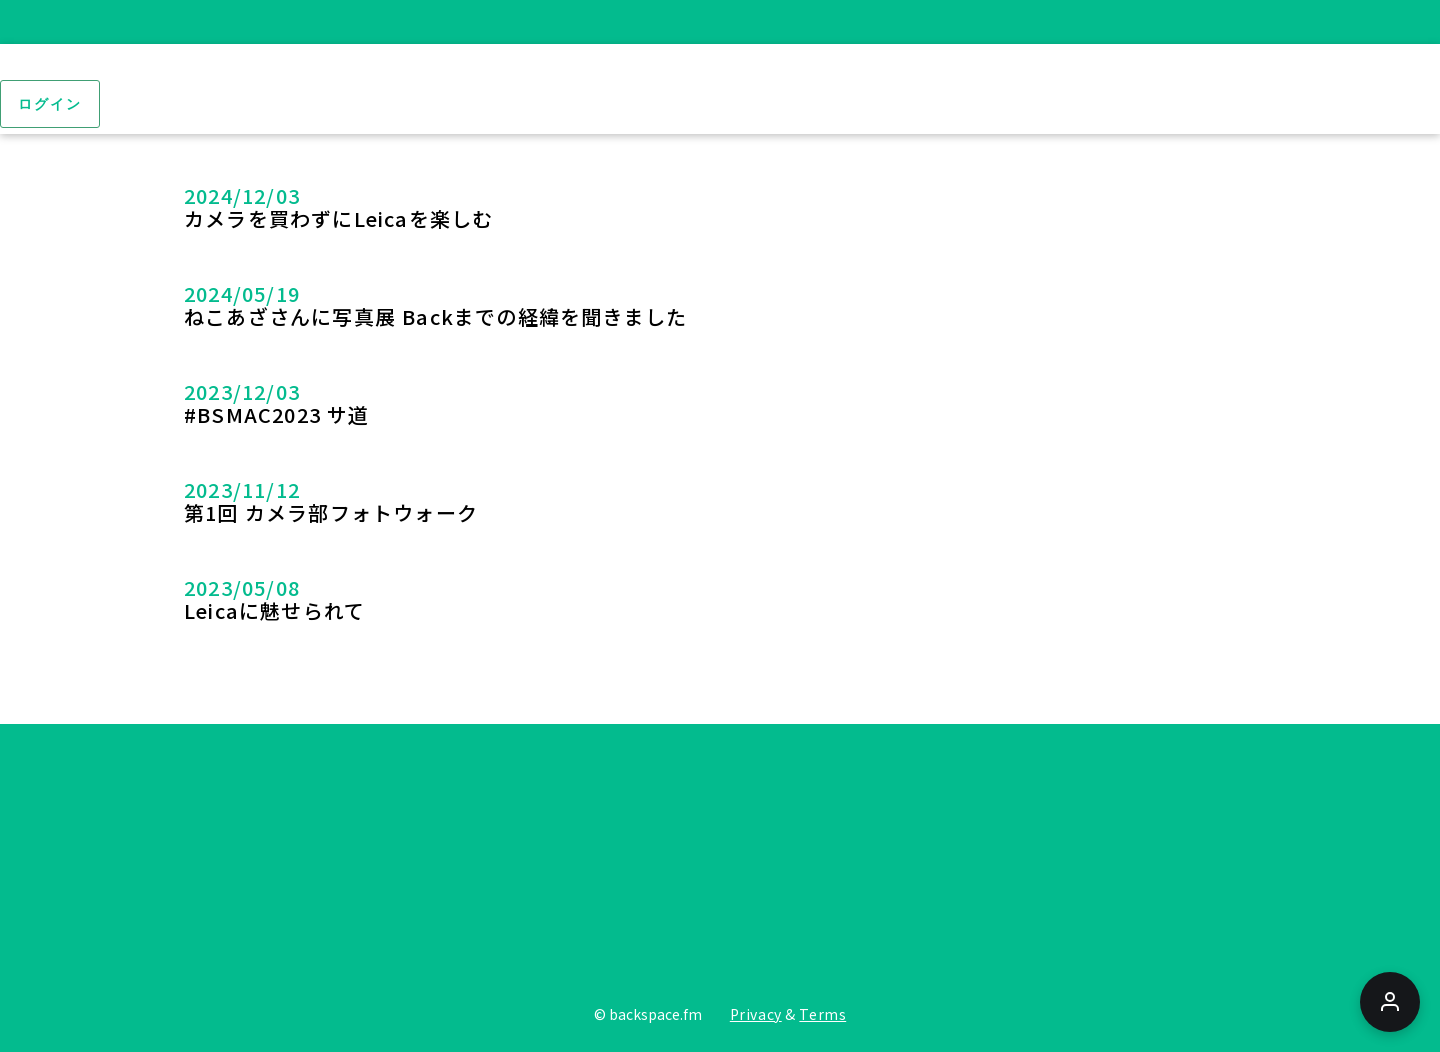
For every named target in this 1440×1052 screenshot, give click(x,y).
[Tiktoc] (1069, 860)
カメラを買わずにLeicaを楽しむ (338, 218)
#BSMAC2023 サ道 (277, 414)
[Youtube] (718, 860)
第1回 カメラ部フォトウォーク (331, 512)
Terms (822, 1014)
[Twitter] (367, 860)
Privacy (756, 1014)
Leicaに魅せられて (274, 610)
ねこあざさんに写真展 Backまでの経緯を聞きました (435, 316)
